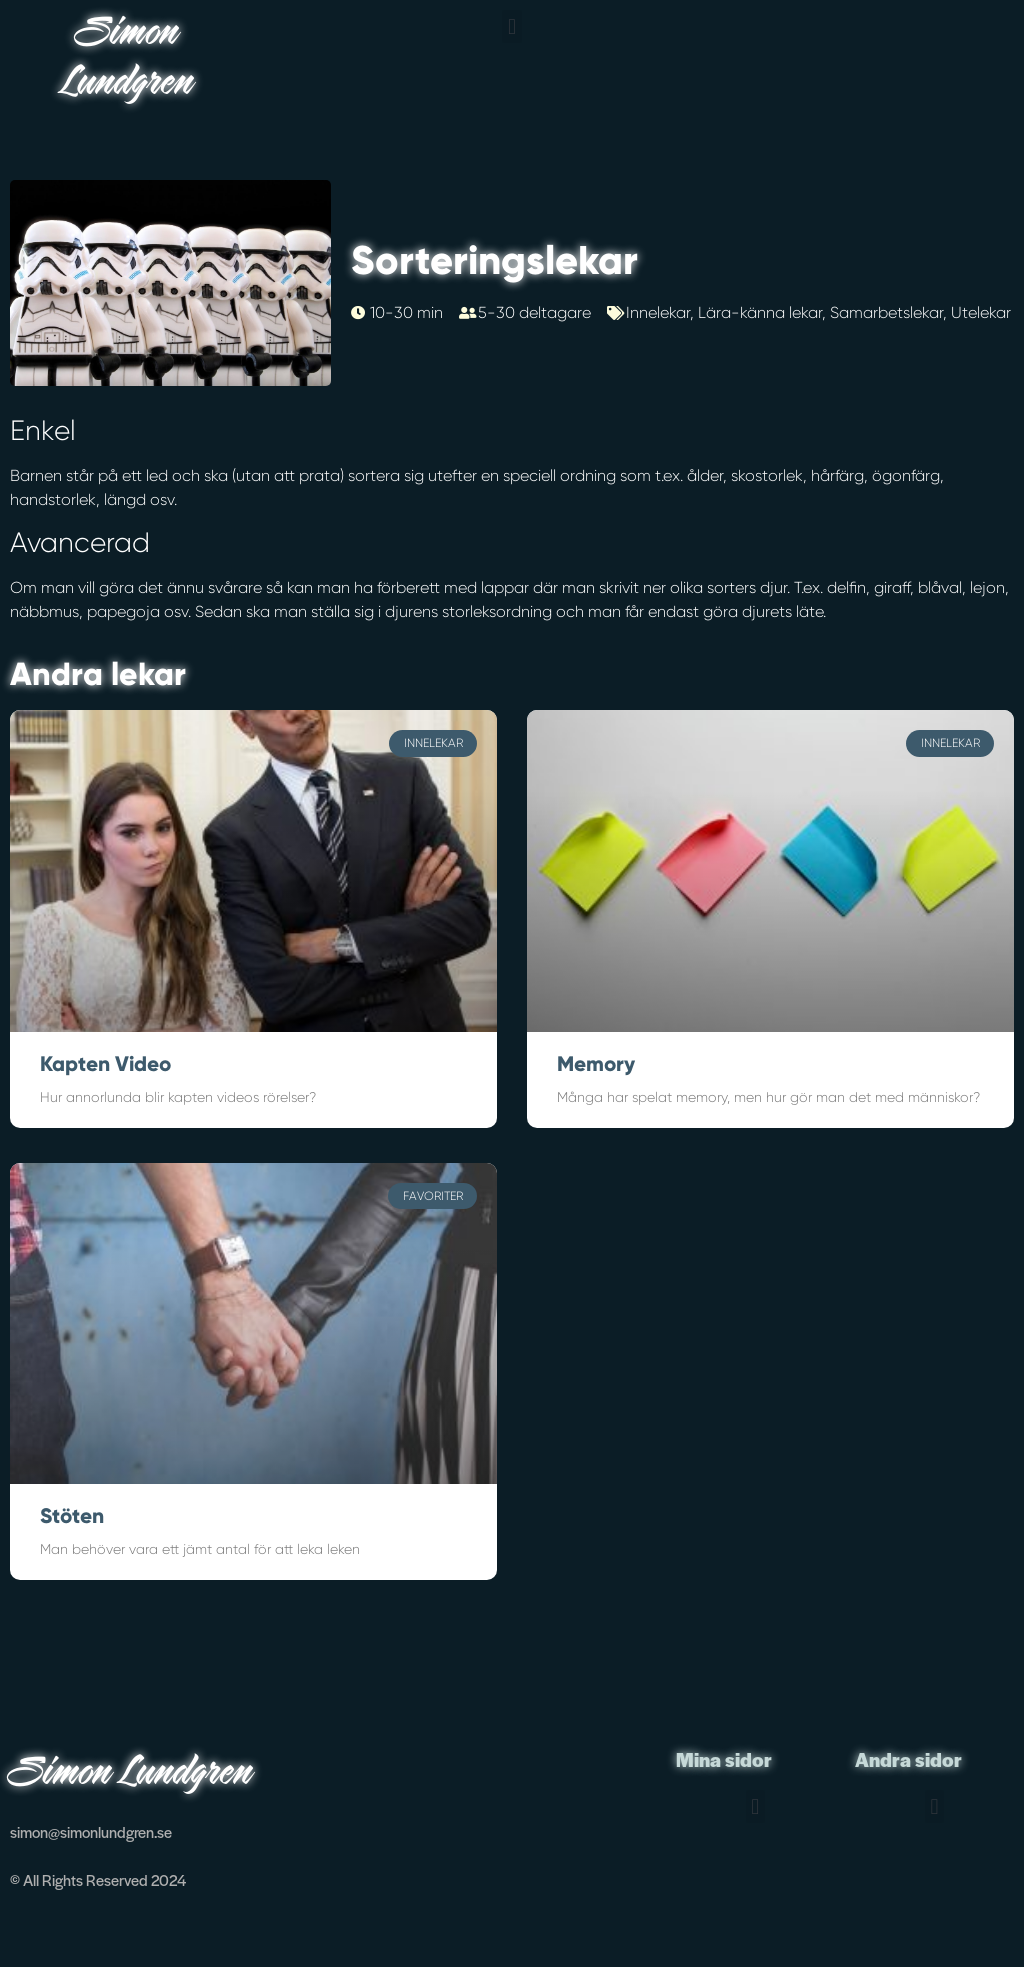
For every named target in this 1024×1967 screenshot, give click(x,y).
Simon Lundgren (128, 59)
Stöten (72, 1516)
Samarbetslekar (886, 312)
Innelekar (658, 312)
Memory (596, 1064)
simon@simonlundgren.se (91, 1831)
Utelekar (981, 312)
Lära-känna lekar (760, 312)
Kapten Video (105, 1064)
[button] (511, 26)
